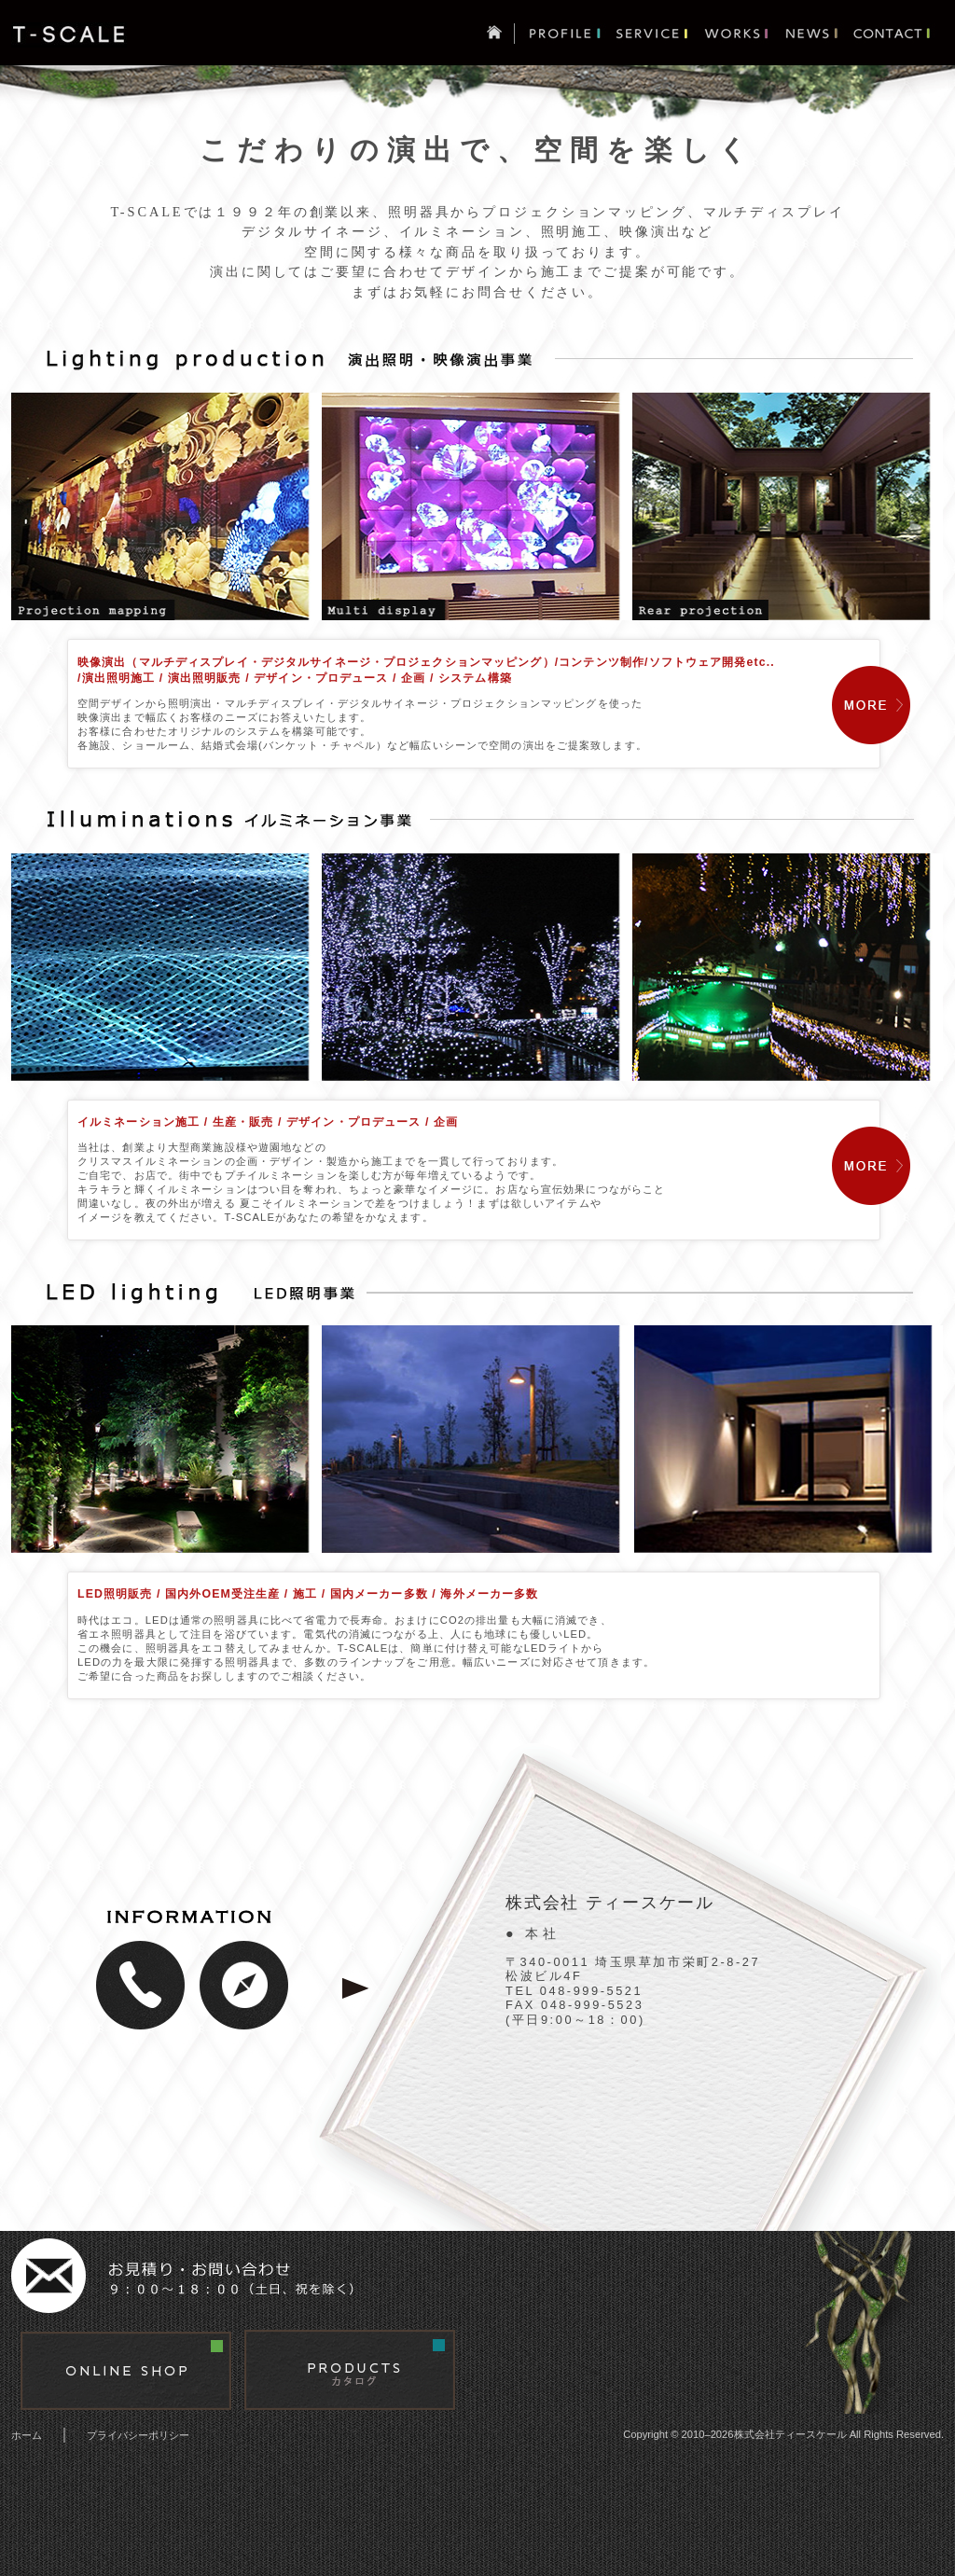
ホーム (26, 2435)
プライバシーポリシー (138, 2435)
